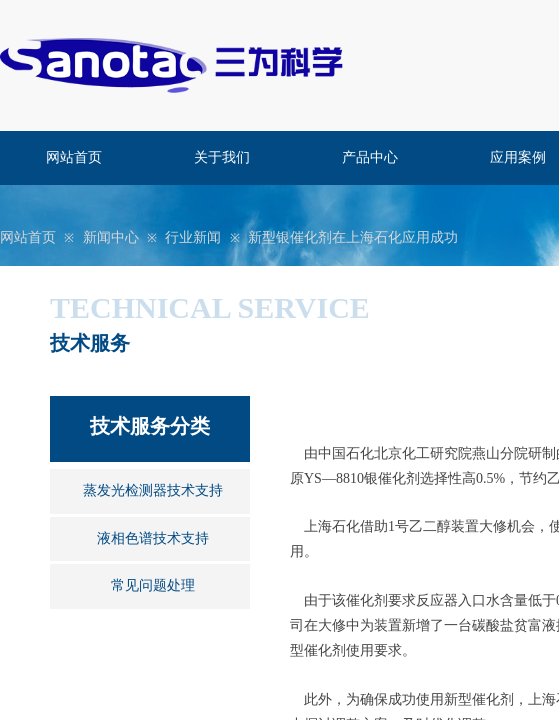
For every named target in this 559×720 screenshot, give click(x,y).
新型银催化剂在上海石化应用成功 (353, 237)
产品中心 (370, 157)
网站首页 (74, 157)
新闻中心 (111, 237)
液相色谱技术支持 (153, 538)
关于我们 (222, 157)
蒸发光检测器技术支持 (153, 490)
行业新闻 (193, 237)
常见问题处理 (153, 585)
